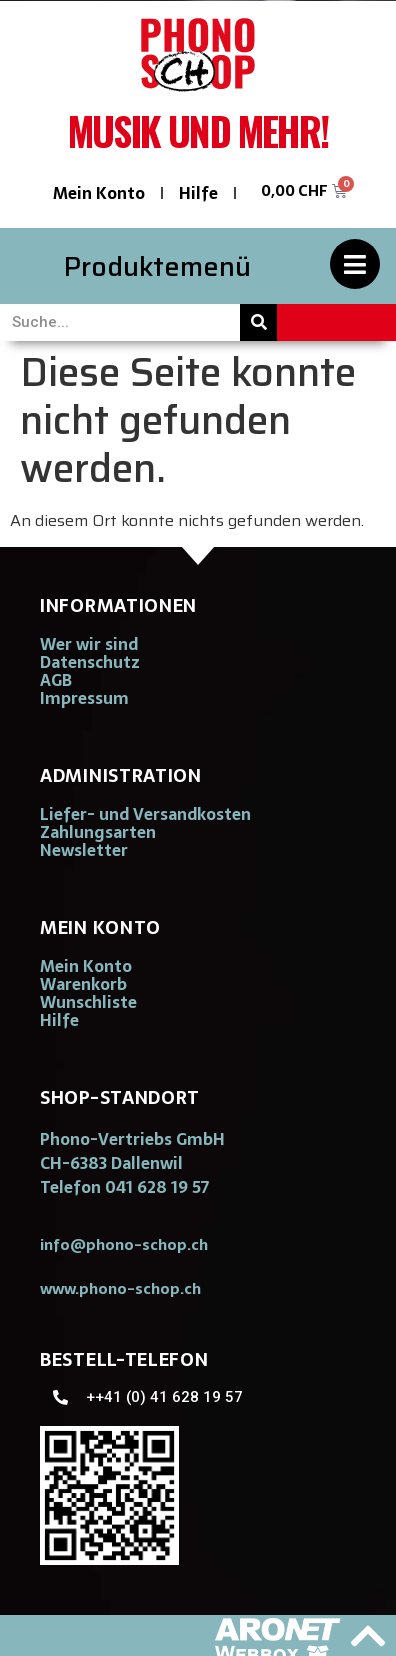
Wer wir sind (89, 644)
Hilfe (198, 193)
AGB (56, 680)
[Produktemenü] (355, 264)
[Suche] (258, 322)
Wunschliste (88, 1002)
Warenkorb (83, 984)
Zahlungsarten (98, 832)
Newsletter (84, 850)
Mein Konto (99, 193)
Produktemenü (157, 266)
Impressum (84, 698)
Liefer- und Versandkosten (145, 814)
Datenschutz (90, 662)
